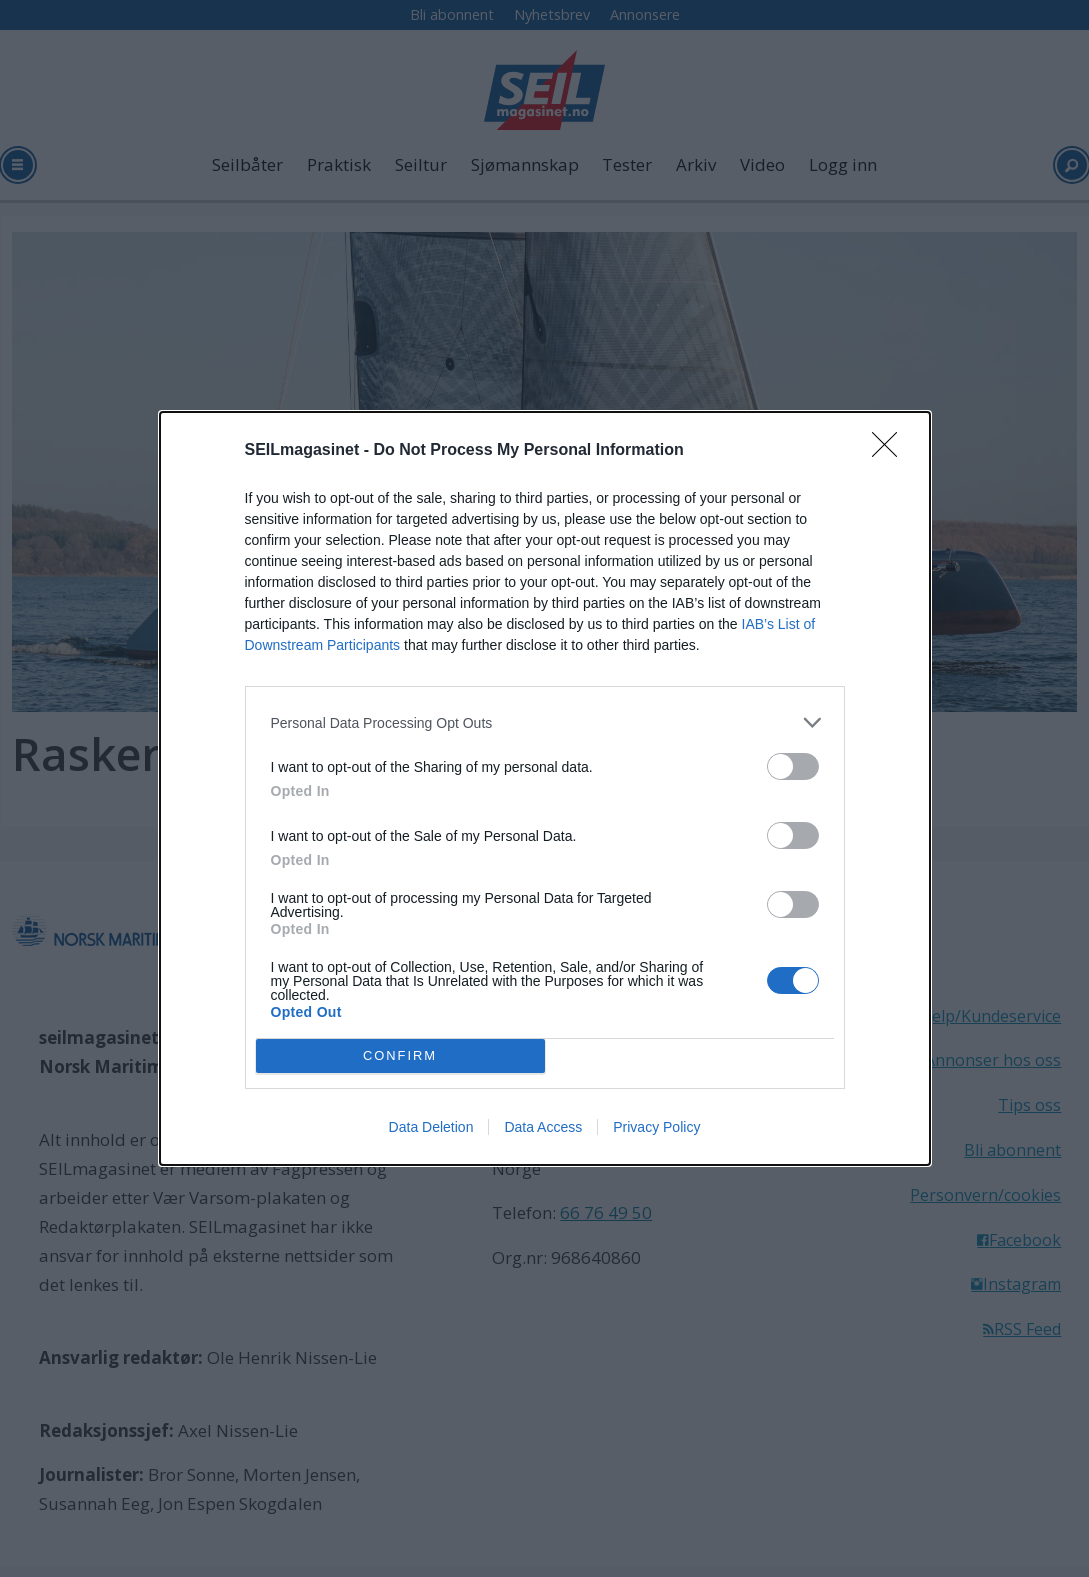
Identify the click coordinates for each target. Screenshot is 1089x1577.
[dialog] (545, 788)
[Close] (891, 451)
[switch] (793, 766)
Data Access (543, 1127)
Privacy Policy (656, 1127)
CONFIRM (400, 1056)
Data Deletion (431, 1127)
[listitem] (545, 722)
